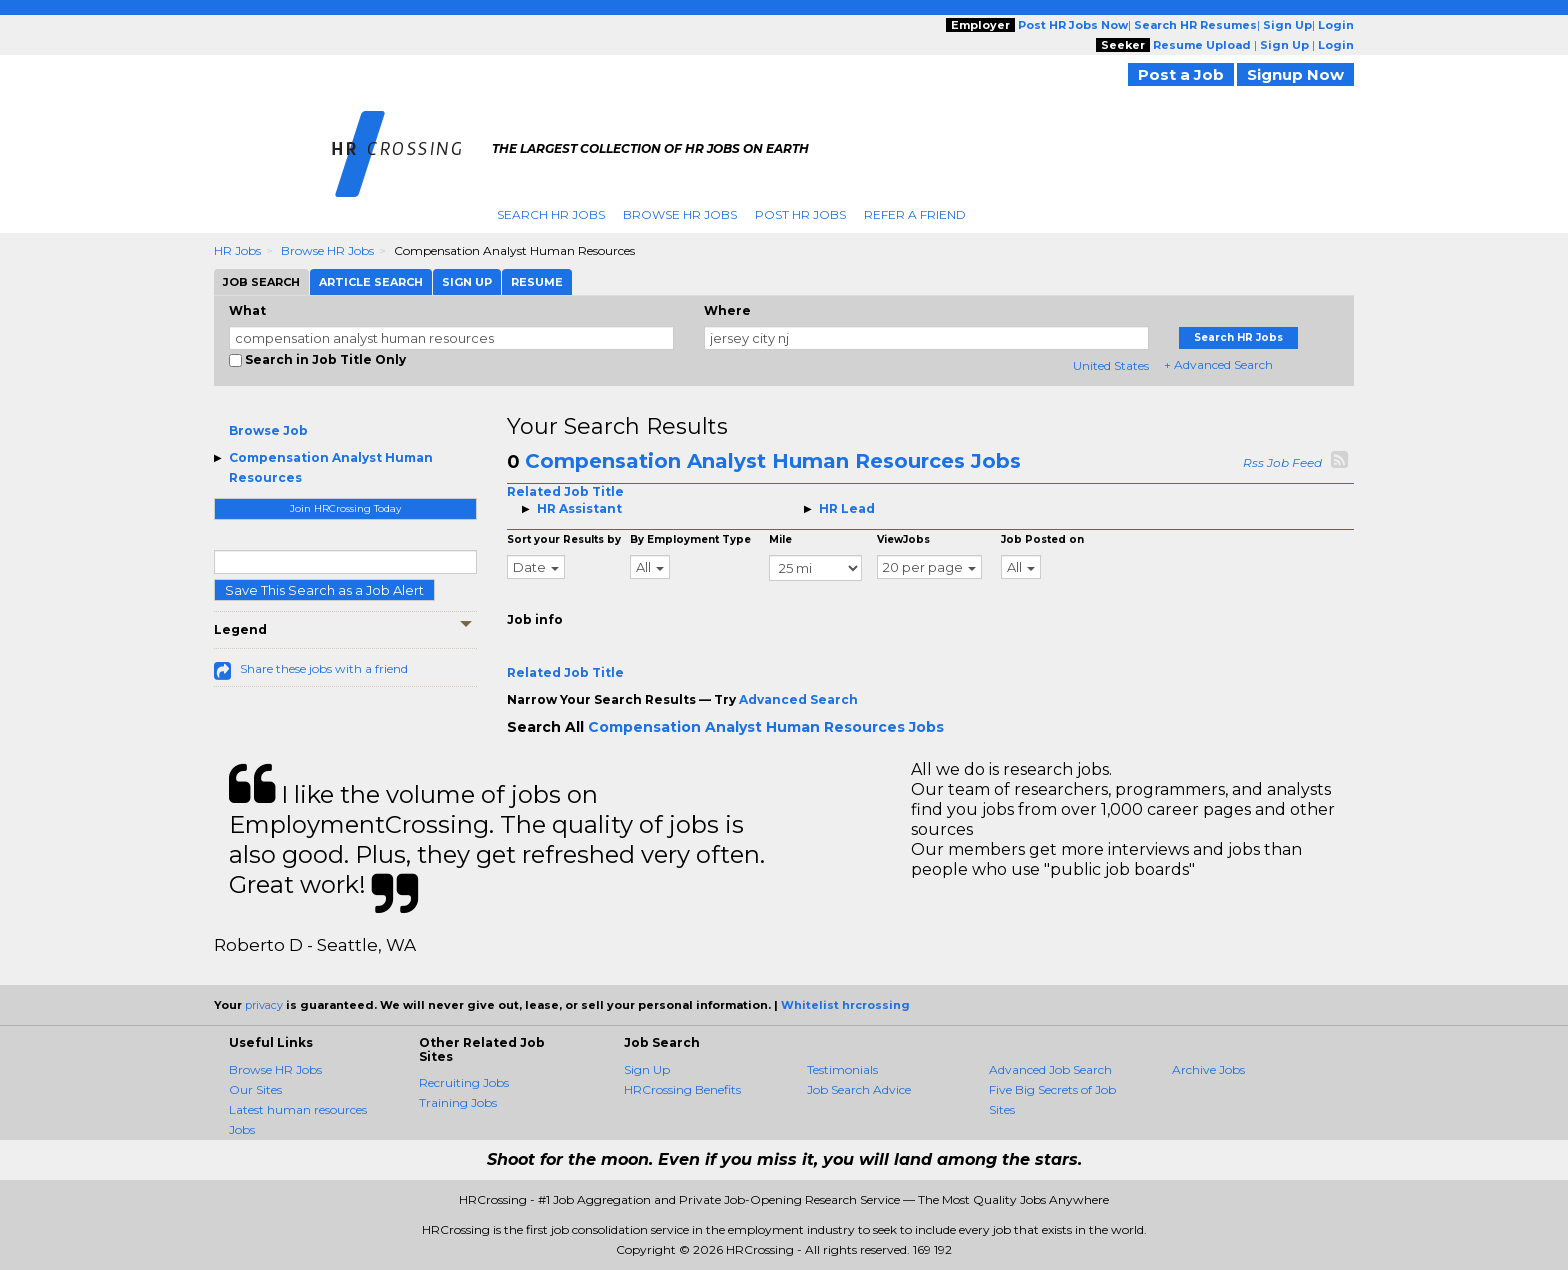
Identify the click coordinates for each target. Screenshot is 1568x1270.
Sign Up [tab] (467, 282)
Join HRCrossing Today (345, 508)
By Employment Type (690, 539)
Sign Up (647, 1069)
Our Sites (255, 1089)
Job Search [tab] (261, 282)
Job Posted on (1042, 539)
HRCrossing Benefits (682, 1089)
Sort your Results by (564, 539)
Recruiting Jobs (464, 1082)
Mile (780, 539)
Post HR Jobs (800, 214)
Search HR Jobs (551, 214)
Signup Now (1295, 74)
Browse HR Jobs (680, 214)
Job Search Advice (859, 1089)
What (247, 310)
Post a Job (1181, 74)
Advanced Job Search (1050, 1069)
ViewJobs (903, 539)
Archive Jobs (1208, 1069)
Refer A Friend (915, 214)
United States (1111, 365)
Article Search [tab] (371, 282)
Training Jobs (458, 1102)
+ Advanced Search (1218, 364)
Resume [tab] (537, 282)
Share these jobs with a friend (324, 668)
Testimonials (842, 1069)
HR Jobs (237, 250)
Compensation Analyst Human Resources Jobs (773, 461)
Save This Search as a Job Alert (324, 590)
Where (727, 310)
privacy (264, 1005)
